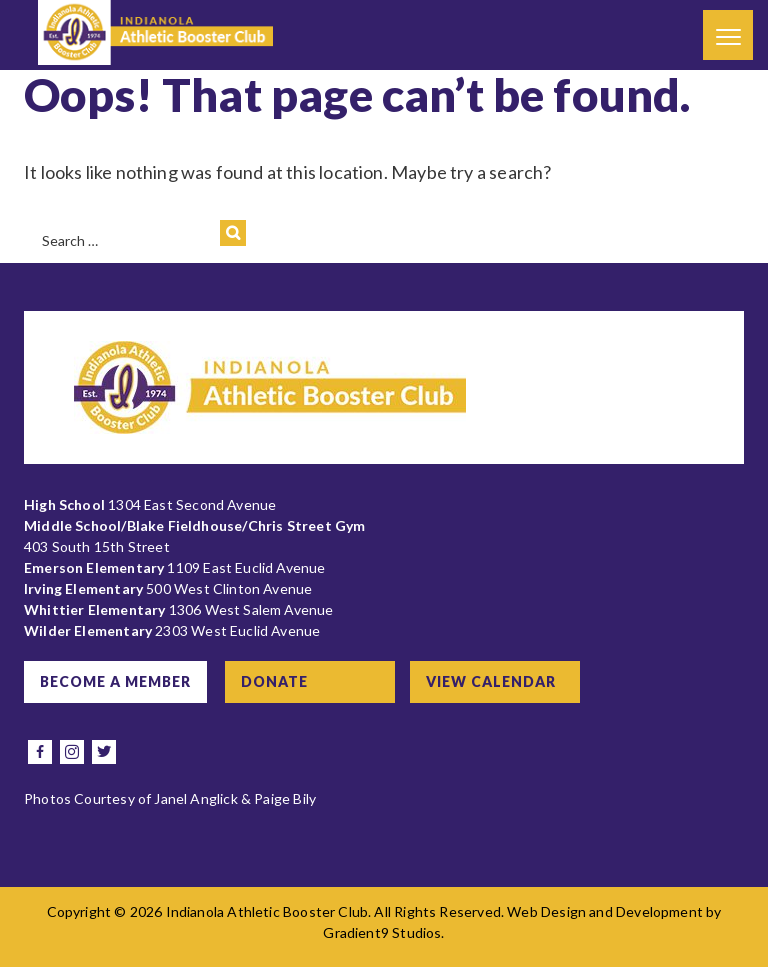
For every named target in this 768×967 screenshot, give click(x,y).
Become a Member (115, 681)
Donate (274, 681)
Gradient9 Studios (382, 932)
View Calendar (491, 681)
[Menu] (728, 35)
